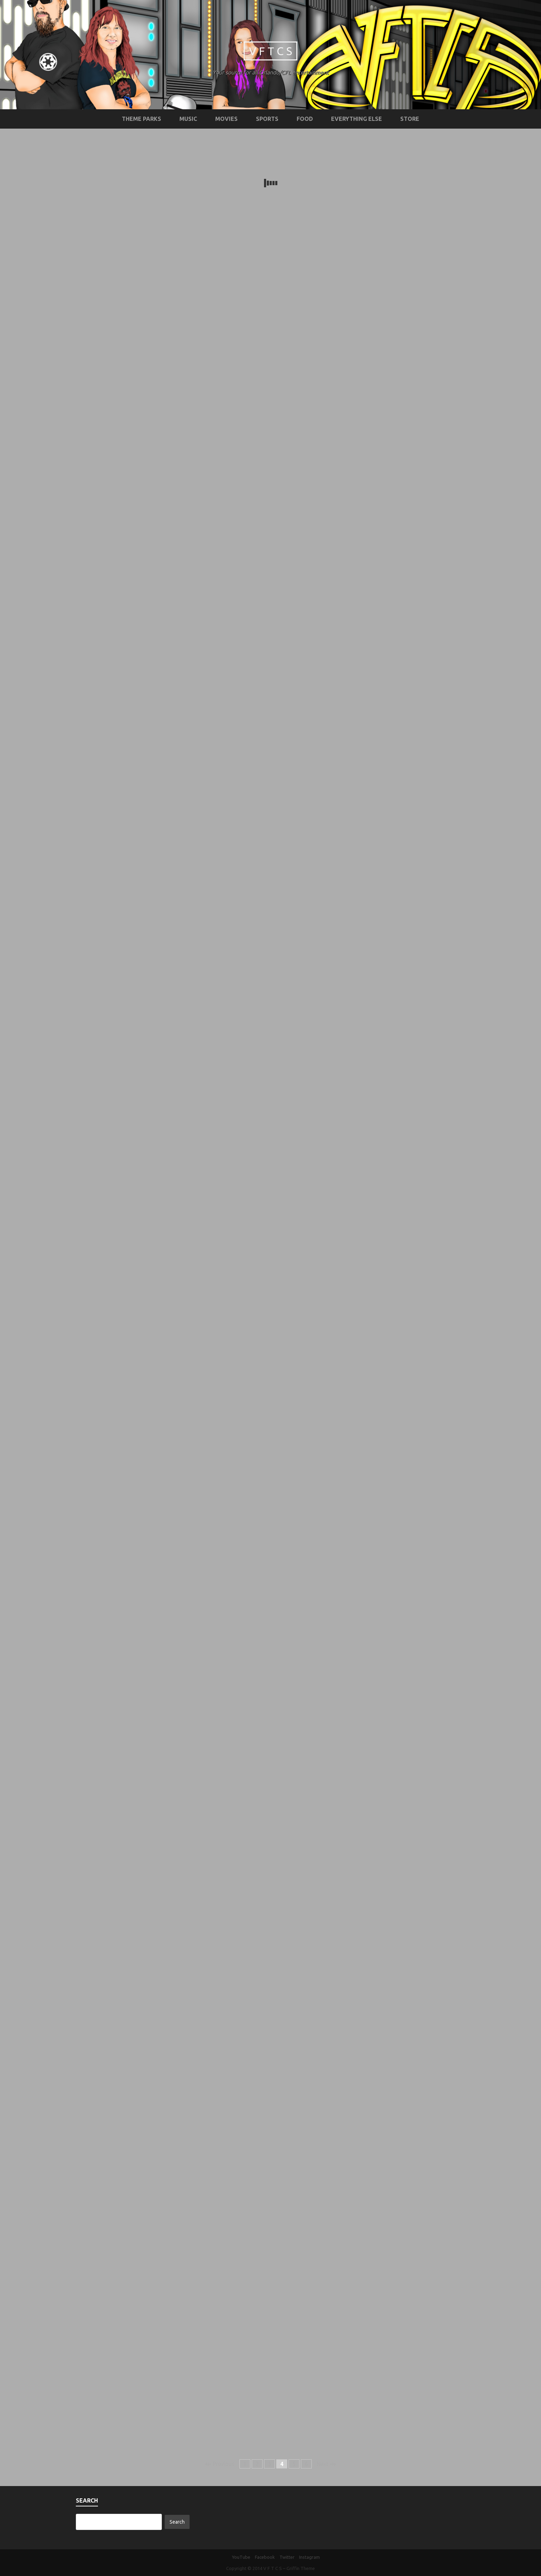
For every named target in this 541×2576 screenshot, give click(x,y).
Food (305, 119)
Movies (226, 119)
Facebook (265, 2557)
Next (326, 2464)
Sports (267, 119)
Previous (220, 2464)
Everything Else (356, 119)
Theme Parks (141, 119)
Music (188, 119)
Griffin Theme (300, 2568)
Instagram (309, 2557)
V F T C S (270, 51)
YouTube (241, 2557)
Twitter (287, 2557)
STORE (409, 119)
